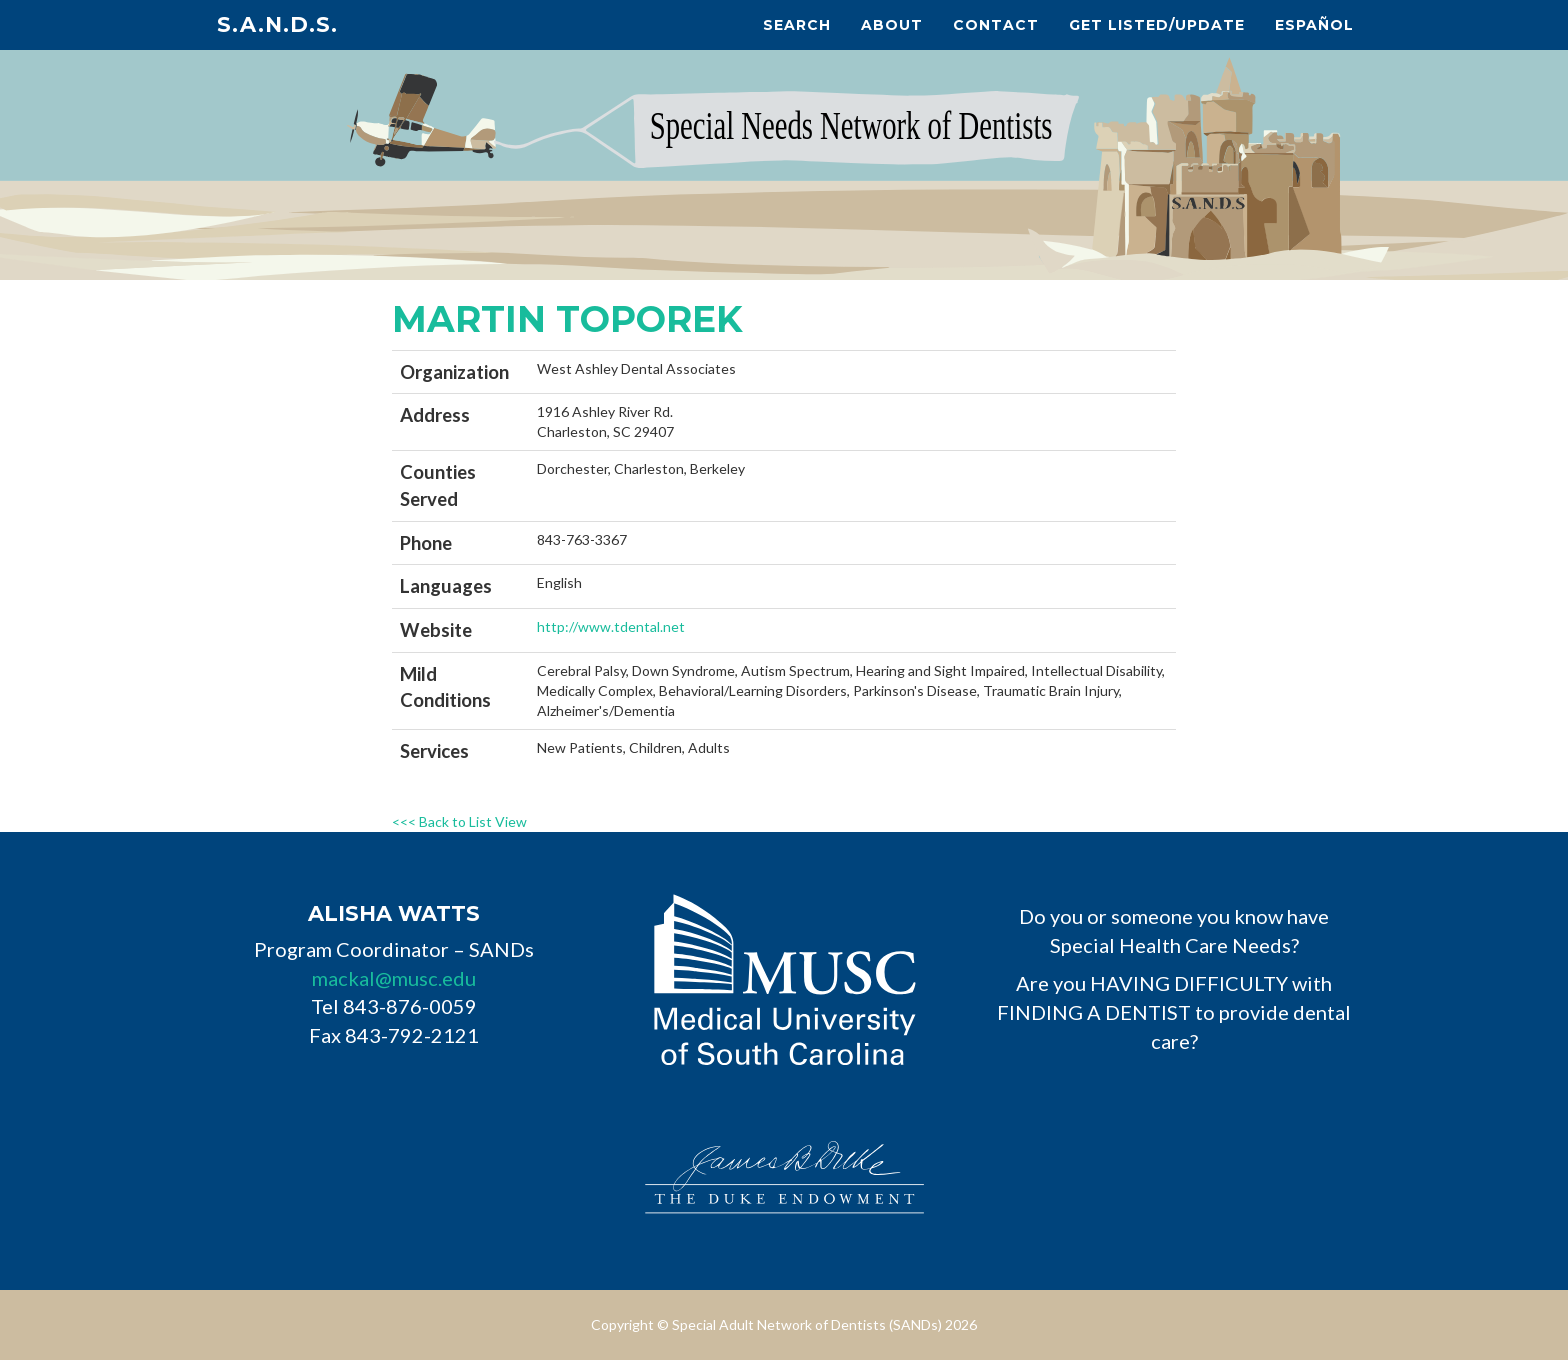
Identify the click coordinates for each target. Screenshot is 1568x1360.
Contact (996, 25)
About (892, 25)
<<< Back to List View (459, 821)
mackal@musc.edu (394, 978)
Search (797, 25)
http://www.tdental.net (611, 626)
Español (1314, 25)
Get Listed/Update (1157, 25)
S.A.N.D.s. (277, 24)
